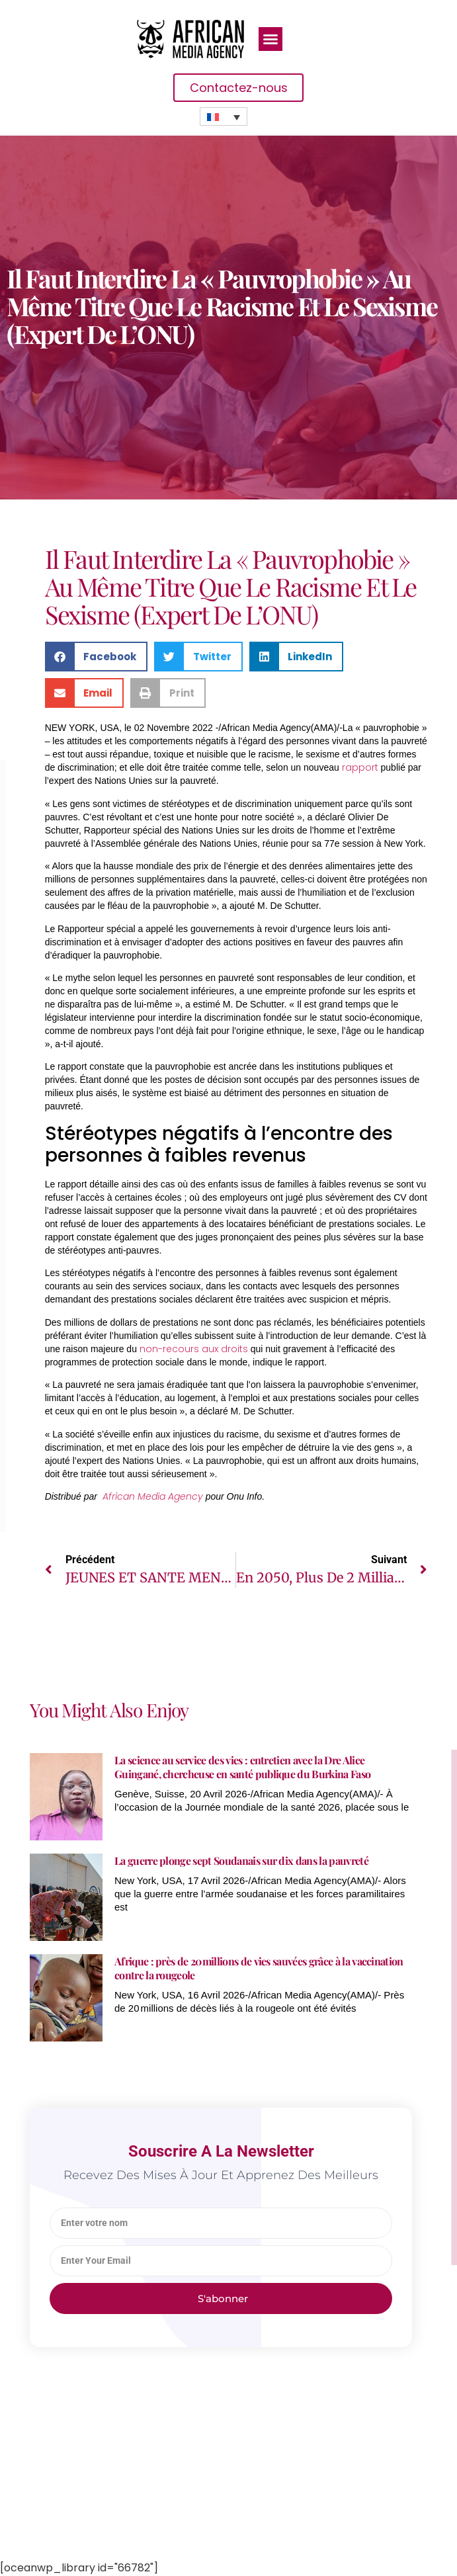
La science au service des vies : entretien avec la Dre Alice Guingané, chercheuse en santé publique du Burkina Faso (242, 1767)
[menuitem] (223, 116)
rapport (360, 767)
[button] (270, 39)
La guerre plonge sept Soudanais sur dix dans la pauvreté (241, 1861)
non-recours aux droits (194, 1348)
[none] (223, 116)
